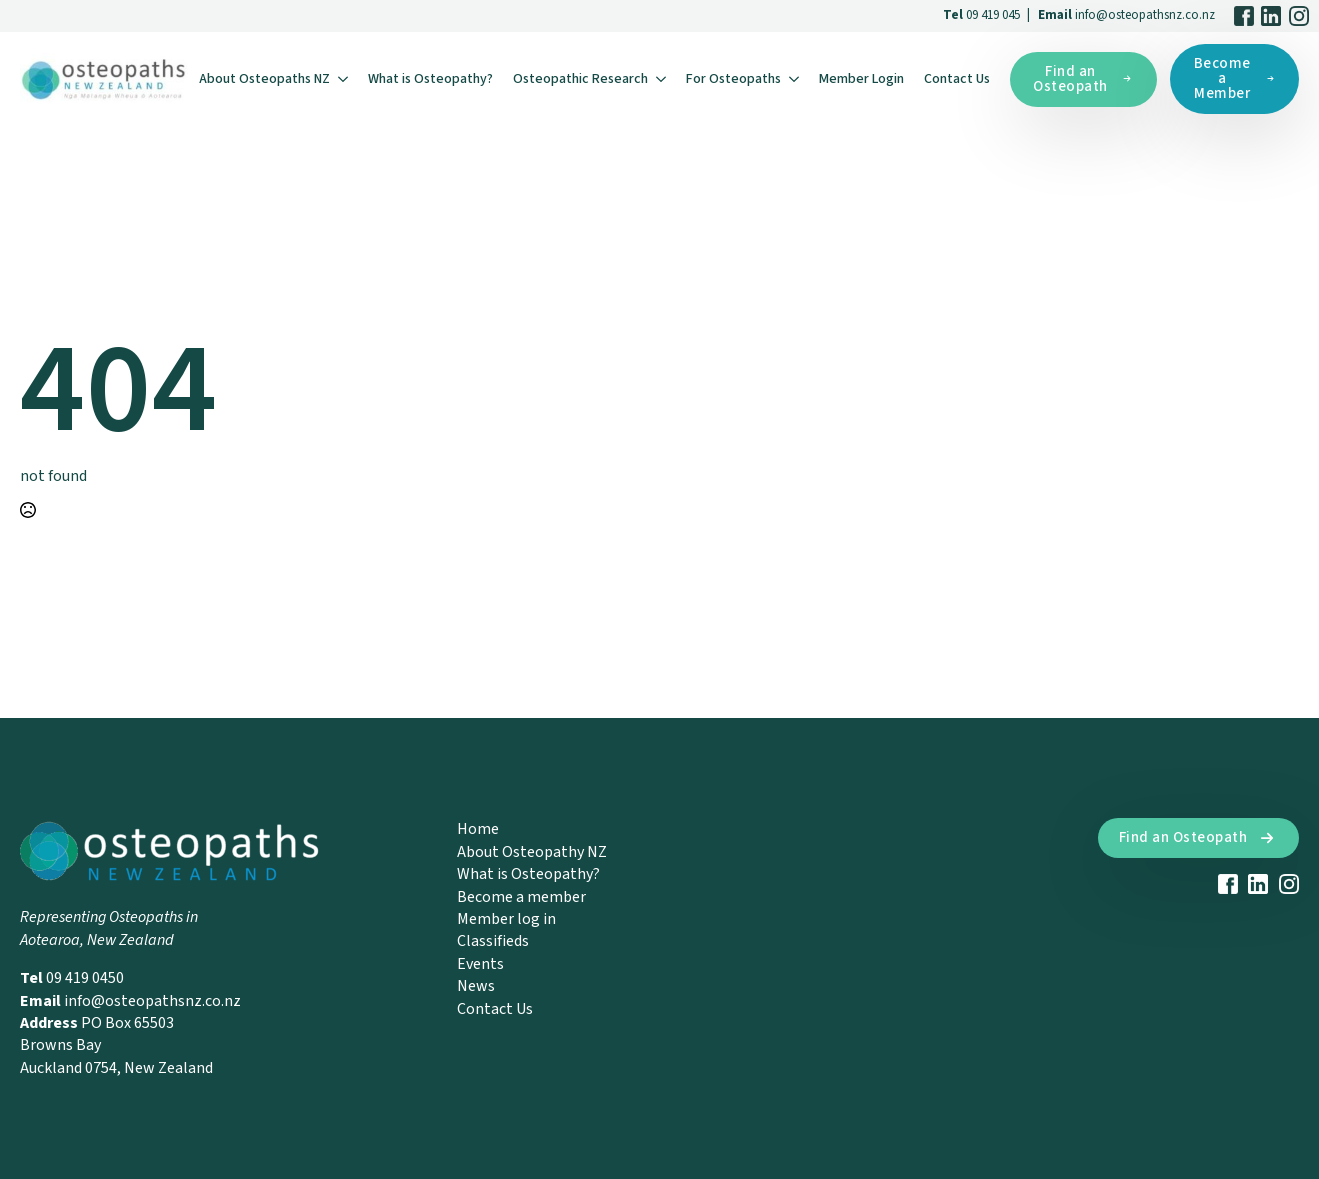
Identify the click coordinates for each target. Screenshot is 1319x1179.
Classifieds (493, 941)
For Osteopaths (733, 79)
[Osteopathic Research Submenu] (662, 79)
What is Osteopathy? (430, 79)
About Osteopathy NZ (532, 852)
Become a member (521, 897)
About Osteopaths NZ (264, 79)
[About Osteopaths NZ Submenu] (344, 79)
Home (478, 829)
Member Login (861, 79)
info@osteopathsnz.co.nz (1145, 15)
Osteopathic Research (580, 79)
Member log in (506, 919)
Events (480, 964)
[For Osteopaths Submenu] (795, 79)
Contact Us (957, 79)
